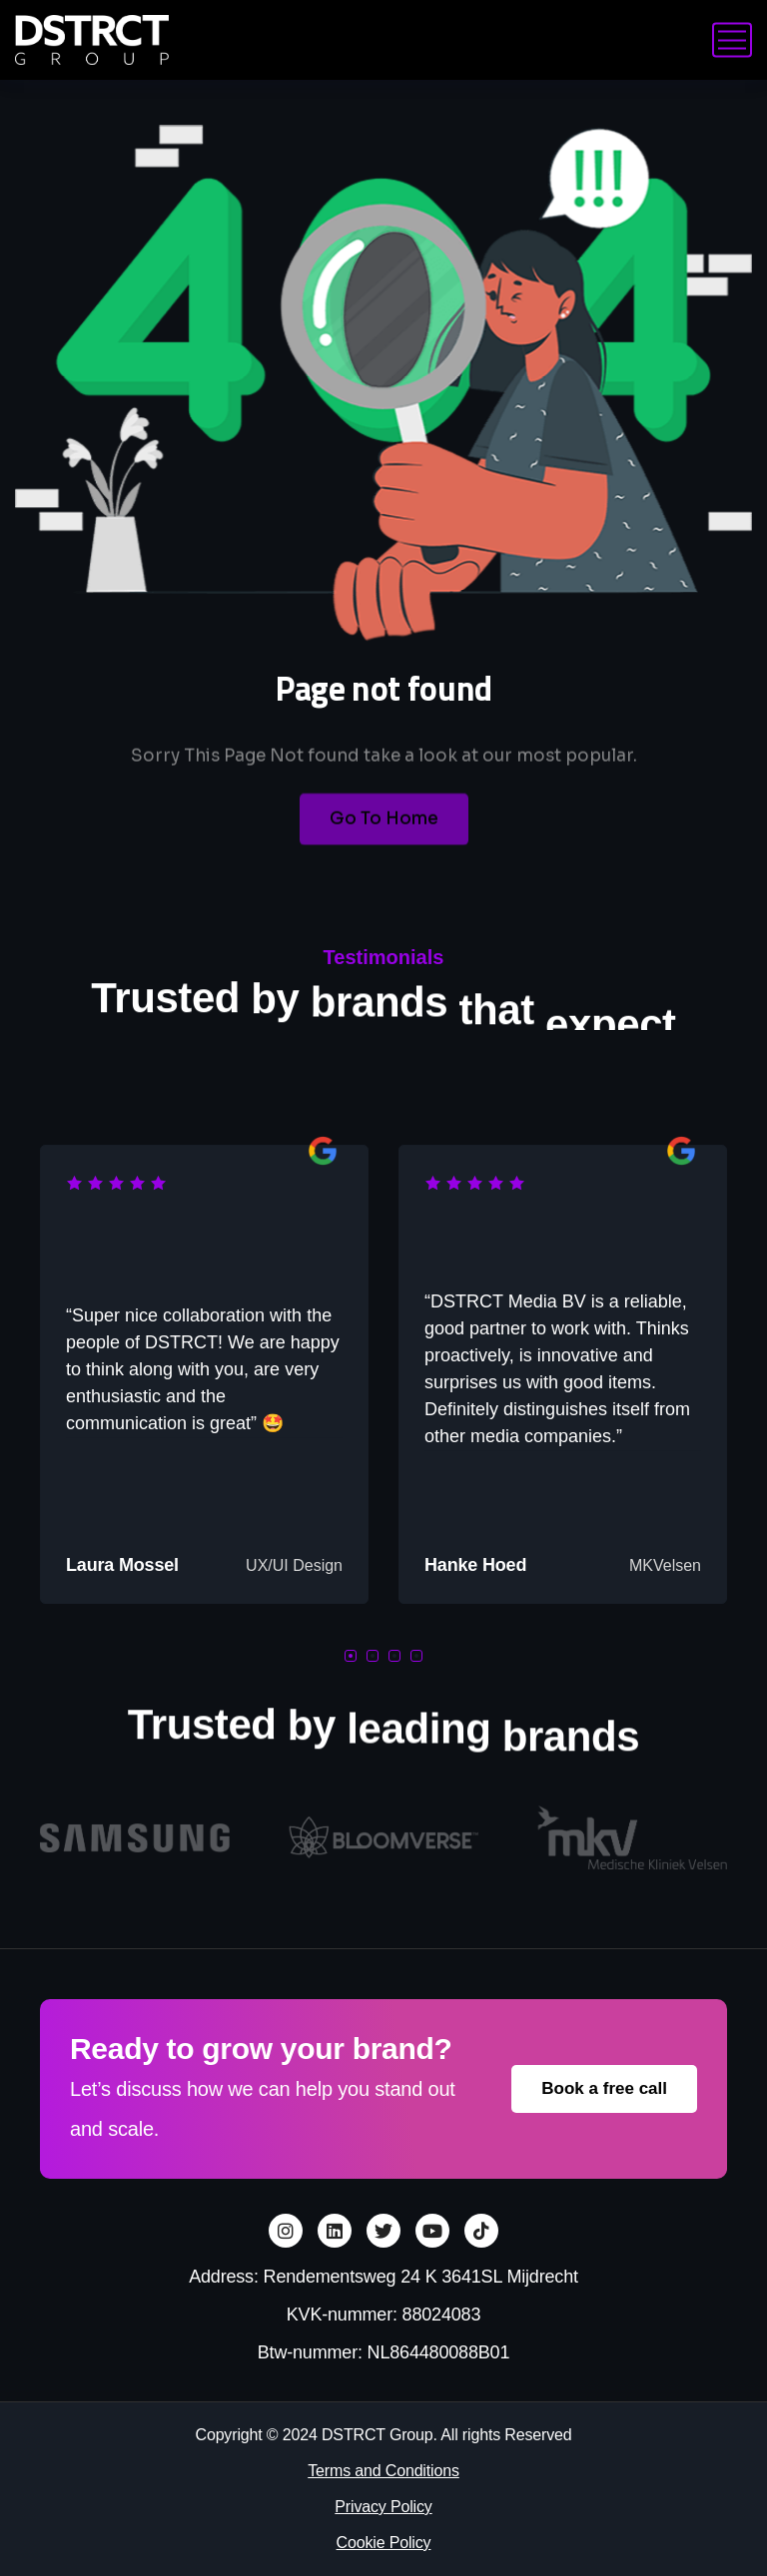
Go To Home (384, 843)
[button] (351, 1656)
